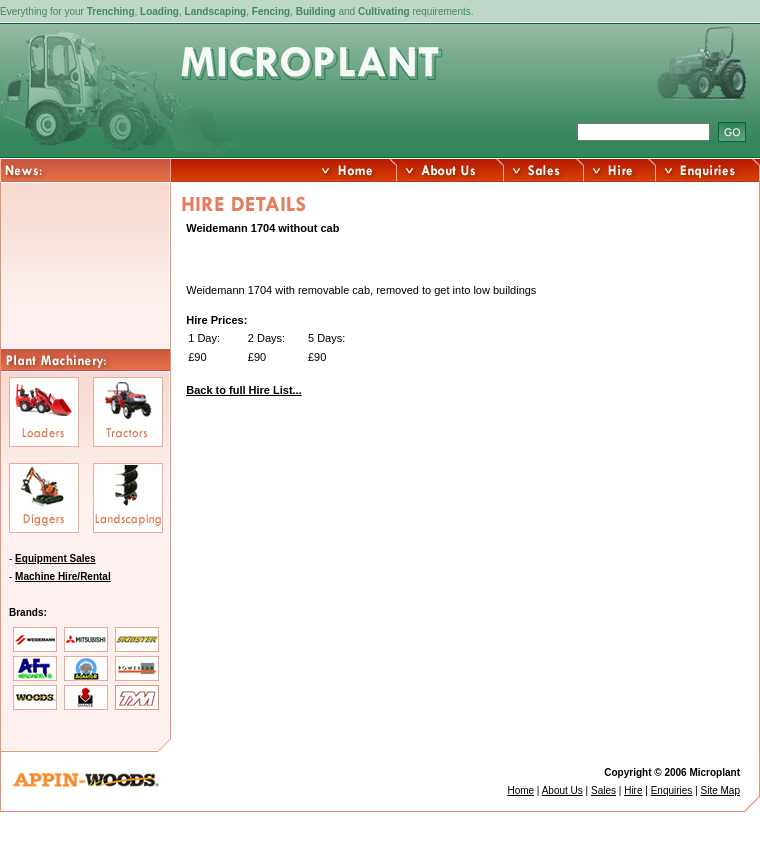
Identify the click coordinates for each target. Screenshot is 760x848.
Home (520, 790)
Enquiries (672, 790)
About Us (562, 790)
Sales (603, 790)
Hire (633, 790)
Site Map (720, 790)
